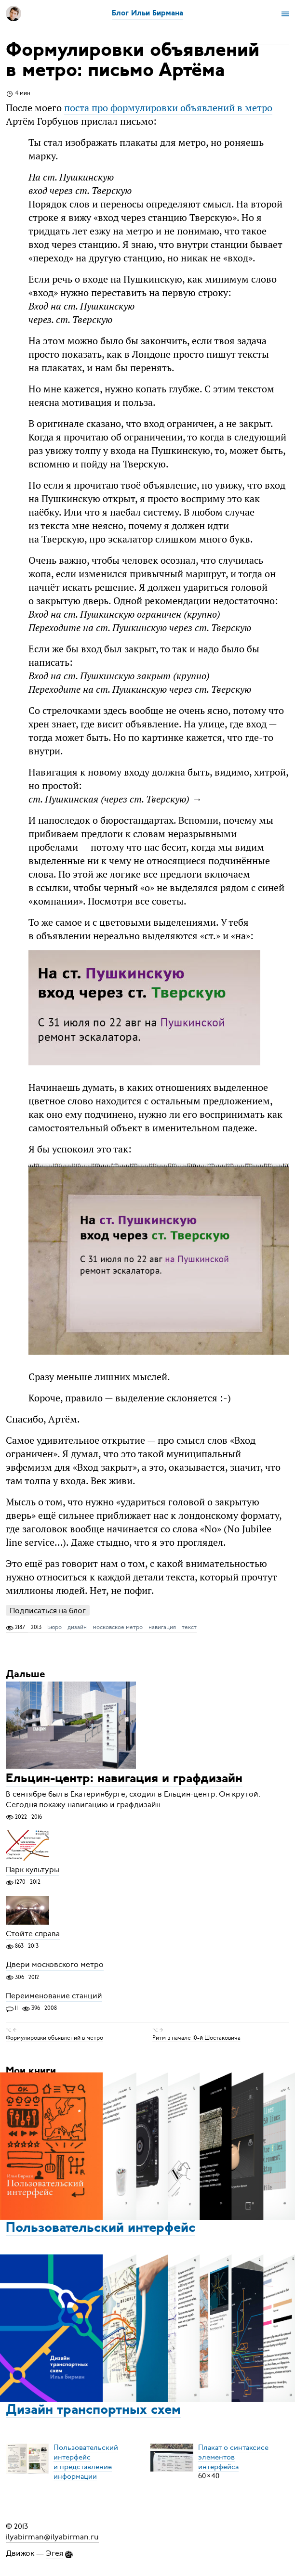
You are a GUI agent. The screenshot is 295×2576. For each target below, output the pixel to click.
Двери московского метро (55, 1965)
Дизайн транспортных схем (93, 2410)
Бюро (54, 1627)
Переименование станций (54, 1996)
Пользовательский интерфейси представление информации (86, 2461)
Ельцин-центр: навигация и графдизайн (124, 1779)
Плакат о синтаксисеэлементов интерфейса (233, 2456)
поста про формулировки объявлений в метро (168, 107)
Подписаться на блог (48, 1610)
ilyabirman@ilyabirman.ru (52, 2537)
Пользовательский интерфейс (100, 2228)
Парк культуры (32, 1869)
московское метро (118, 1627)
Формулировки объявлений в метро (54, 2038)
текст (189, 1627)
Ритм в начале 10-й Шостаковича (196, 2038)
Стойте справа (33, 1934)
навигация (162, 1627)
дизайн (77, 1627)
